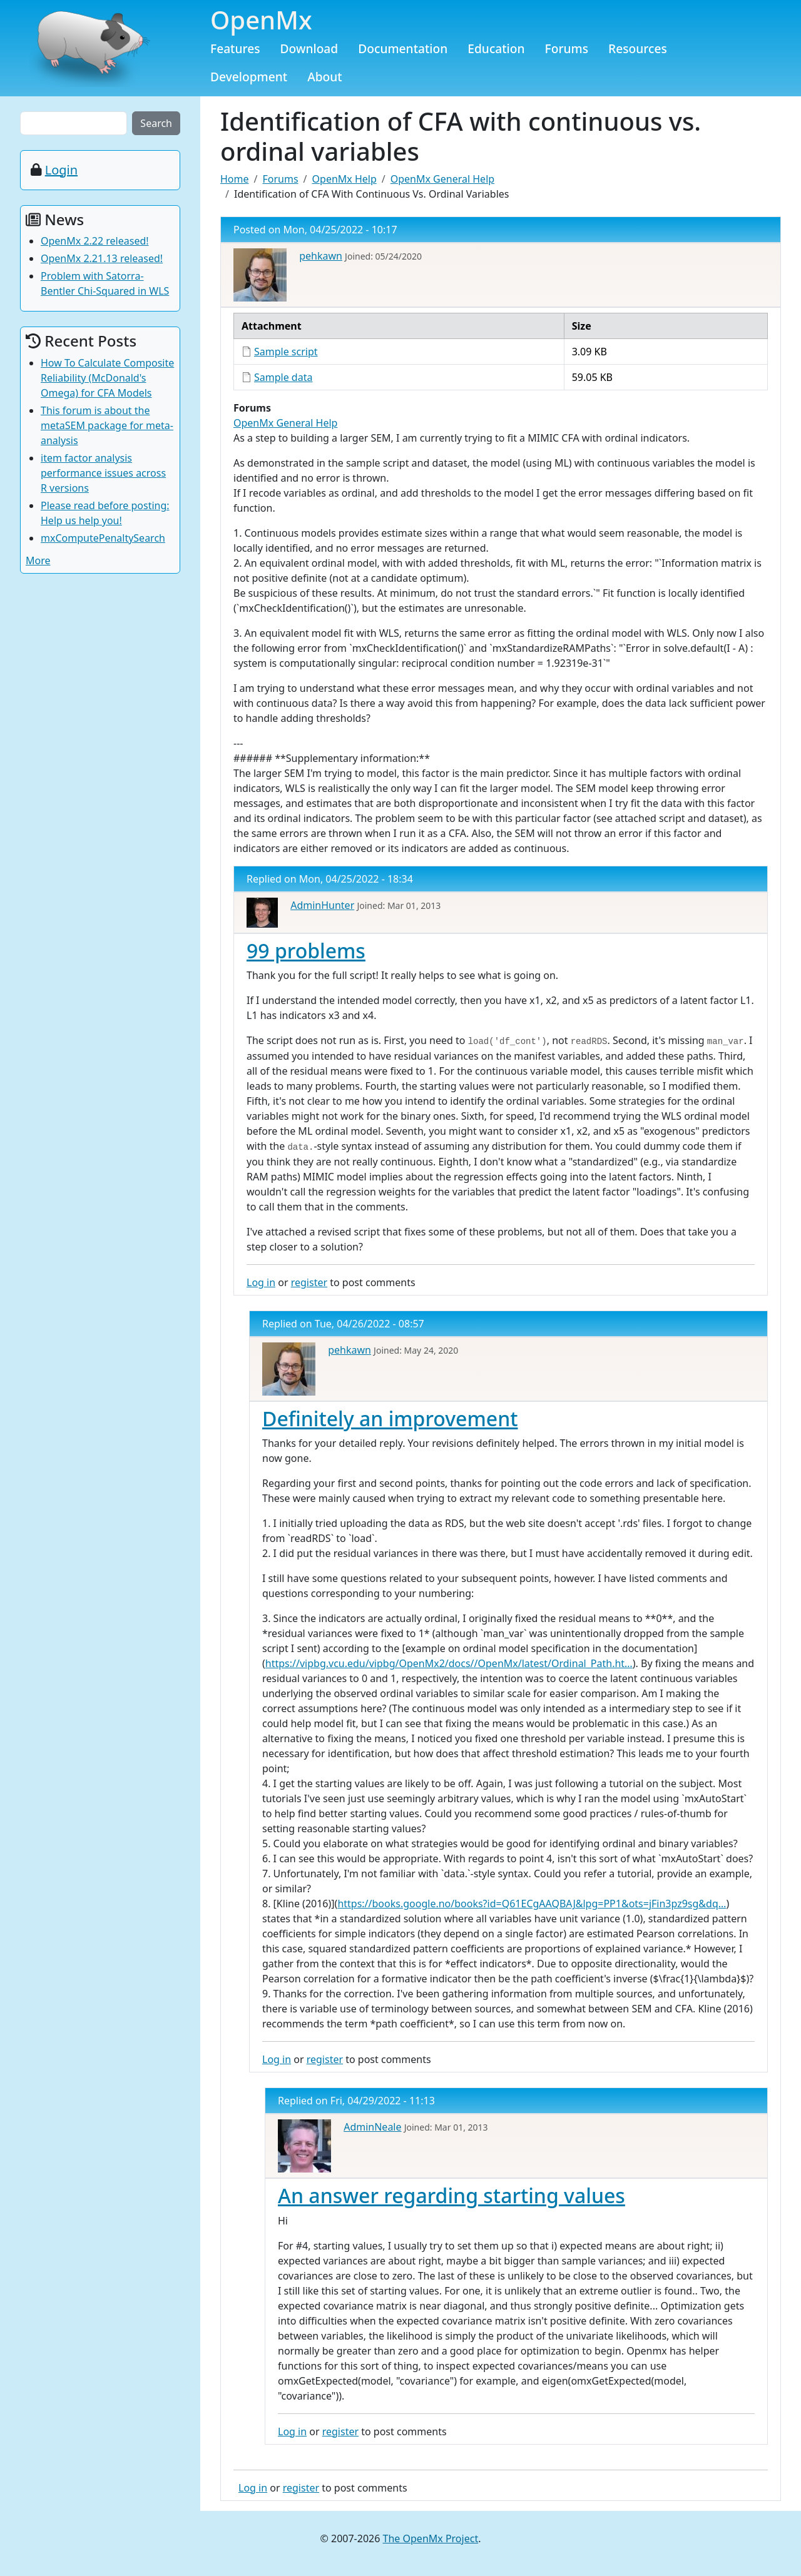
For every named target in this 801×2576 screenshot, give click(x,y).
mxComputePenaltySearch (103, 538)
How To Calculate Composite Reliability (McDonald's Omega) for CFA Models (107, 378)
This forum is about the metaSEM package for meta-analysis (107, 425)
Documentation (402, 48)
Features (235, 48)
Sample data (283, 377)
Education (495, 48)
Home (234, 179)
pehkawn (320, 256)
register (309, 1282)
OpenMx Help (344, 179)
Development (248, 76)
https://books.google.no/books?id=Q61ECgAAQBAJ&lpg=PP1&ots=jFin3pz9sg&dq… (531, 1903)
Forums (567, 48)
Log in (261, 1282)
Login (61, 169)
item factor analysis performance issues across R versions (103, 473)
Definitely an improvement (390, 1418)
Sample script (286, 351)
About (324, 76)
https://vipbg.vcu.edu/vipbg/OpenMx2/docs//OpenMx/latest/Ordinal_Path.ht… (449, 1663)
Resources (637, 48)
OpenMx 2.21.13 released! (102, 258)
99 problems (306, 950)
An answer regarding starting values (451, 2195)
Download (309, 48)
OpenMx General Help (442, 179)
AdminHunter (322, 905)
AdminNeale (372, 2127)
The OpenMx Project (431, 2538)
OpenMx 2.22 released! (95, 241)
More (38, 560)
